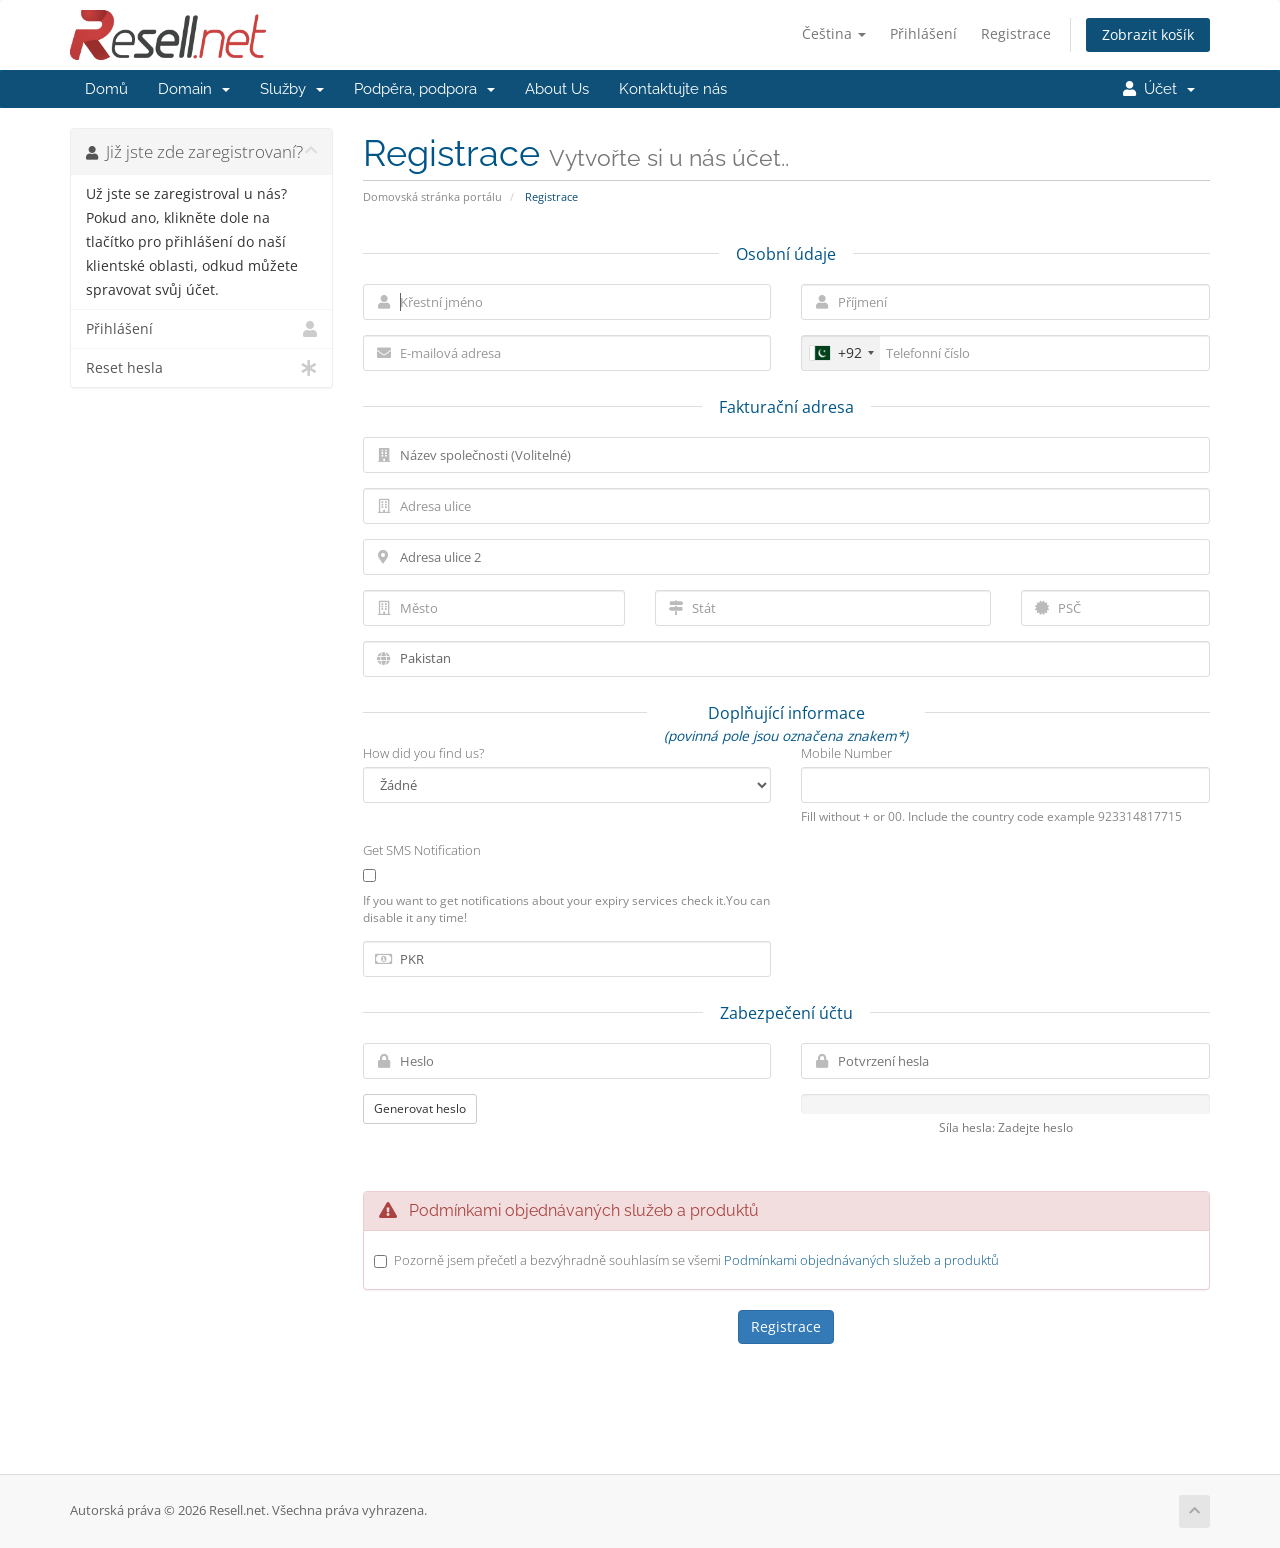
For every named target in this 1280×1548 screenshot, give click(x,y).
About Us (557, 89)
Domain (194, 89)
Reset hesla (201, 368)
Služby (292, 89)
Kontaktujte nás (673, 89)
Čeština (834, 33)
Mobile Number (846, 753)
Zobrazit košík (1148, 34)
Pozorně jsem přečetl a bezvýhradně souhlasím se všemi (696, 1260)
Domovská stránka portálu (432, 196)
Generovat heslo (420, 1108)
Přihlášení (923, 33)
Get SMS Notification (422, 850)
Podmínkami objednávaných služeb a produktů (861, 1260)
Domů (106, 89)
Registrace (1016, 33)
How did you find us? (423, 753)
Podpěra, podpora (424, 89)
